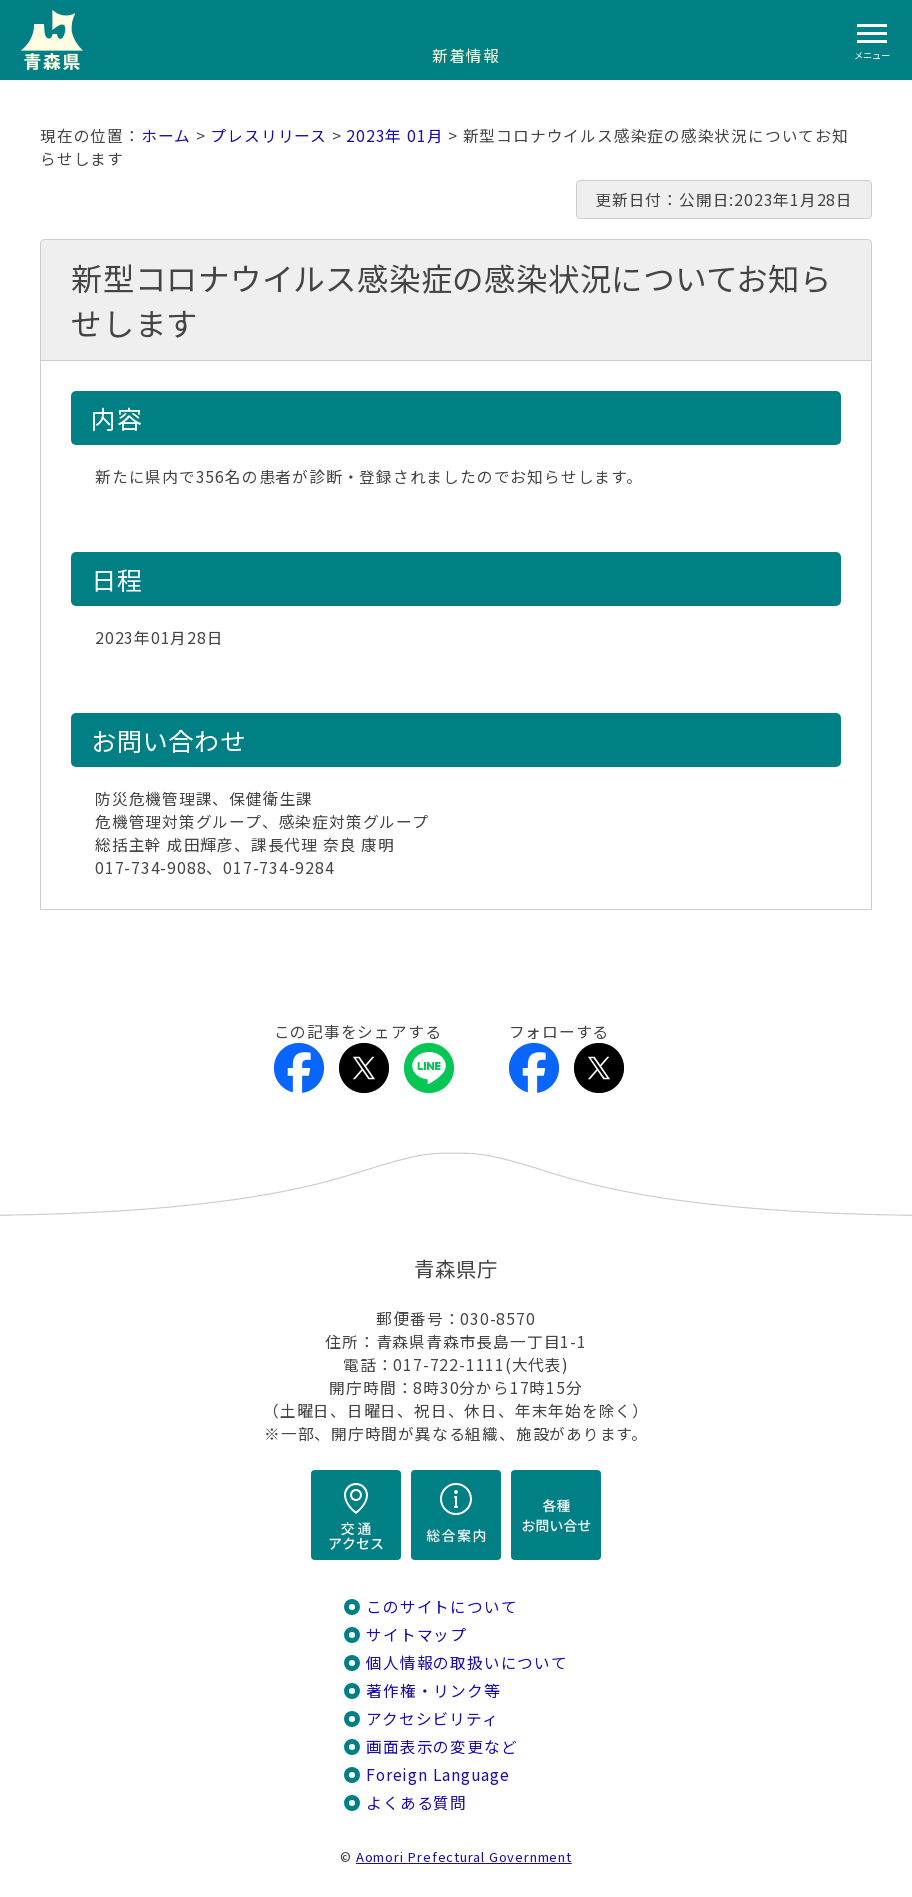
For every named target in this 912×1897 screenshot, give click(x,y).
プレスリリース (268, 135)
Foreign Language (438, 1774)
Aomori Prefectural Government (464, 1856)
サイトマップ (416, 1634)
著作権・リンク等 (433, 1690)
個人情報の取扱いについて (466, 1662)
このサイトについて (441, 1606)
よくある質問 (416, 1802)
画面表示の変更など (441, 1746)
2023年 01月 (394, 135)
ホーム (166, 135)
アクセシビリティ (432, 1718)
